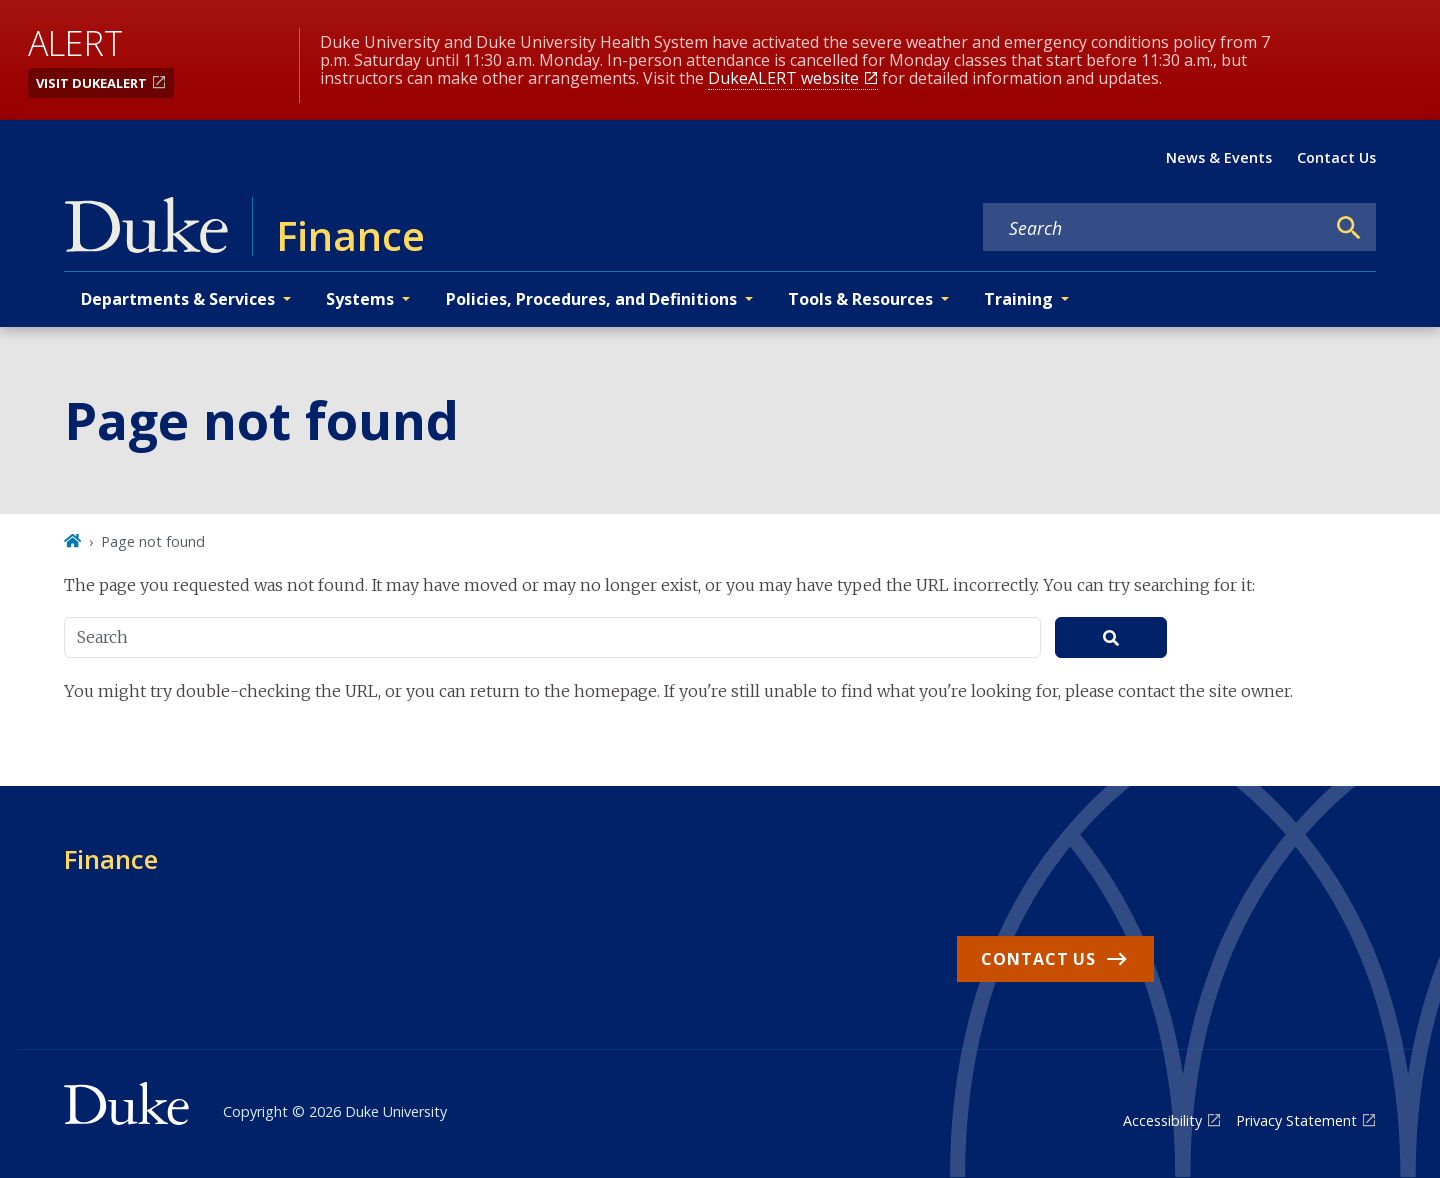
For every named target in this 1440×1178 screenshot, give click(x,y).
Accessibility (1162, 1120)
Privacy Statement (1296, 1120)
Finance (111, 859)
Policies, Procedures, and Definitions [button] (591, 299)
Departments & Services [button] (178, 299)
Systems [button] (360, 299)
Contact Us (1336, 157)
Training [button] (1018, 299)
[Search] (1349, 228)
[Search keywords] (1154, 228)
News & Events (1219, 157)
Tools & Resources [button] (860, 299)
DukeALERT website (783, 78)
